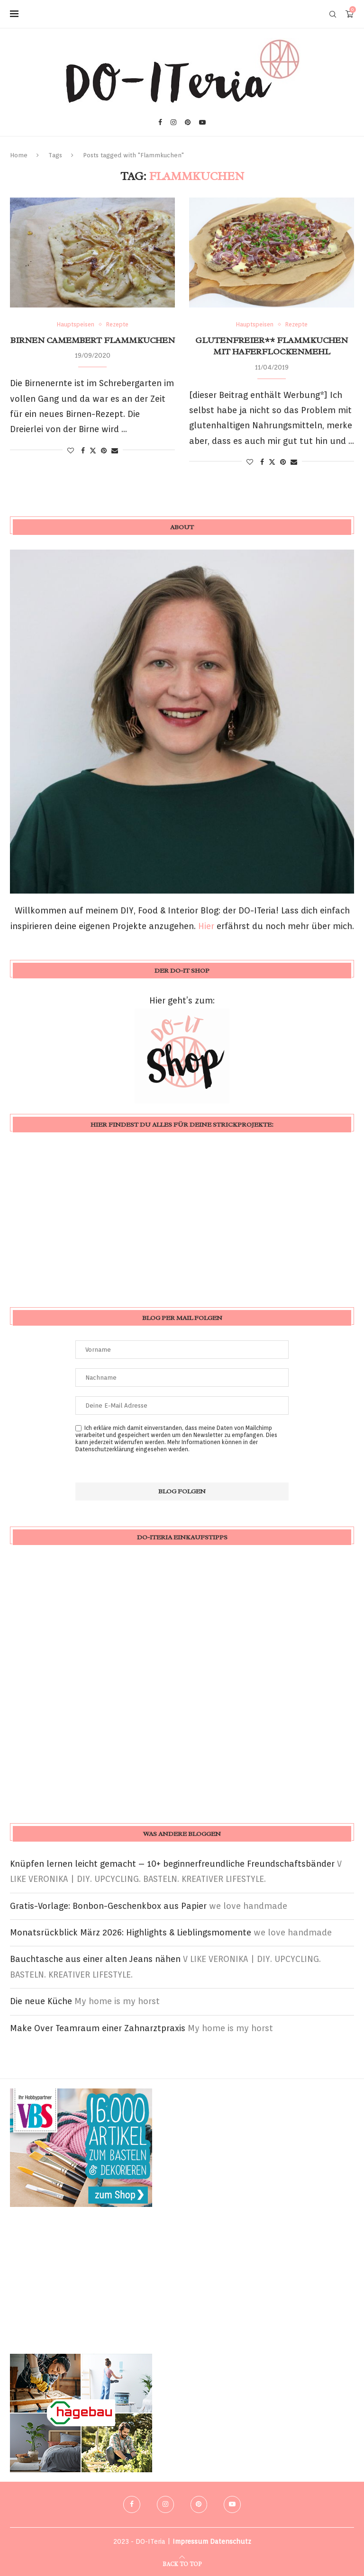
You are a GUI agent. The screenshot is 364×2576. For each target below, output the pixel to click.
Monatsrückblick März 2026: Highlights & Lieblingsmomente (130, 1932)
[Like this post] (70, 450)
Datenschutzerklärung (104, 1449)
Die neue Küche (41, 2001)
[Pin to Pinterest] (104, 450)
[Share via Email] (114, 450)
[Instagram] (173, 122)
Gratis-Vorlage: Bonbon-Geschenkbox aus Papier (108, 1906)
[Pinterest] (188, 122)
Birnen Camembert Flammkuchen (92, 340)
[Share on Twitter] (93, 450)
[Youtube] (202, 122)
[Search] (332, 14)
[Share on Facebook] (83, 450)
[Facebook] (160, 122)
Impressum (190, 2541)
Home (18, 155)
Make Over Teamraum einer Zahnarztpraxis (97, 2028)
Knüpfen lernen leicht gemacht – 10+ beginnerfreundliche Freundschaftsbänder (172, 1864)
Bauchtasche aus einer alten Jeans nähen (95, 1959)
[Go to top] (182, 2563)
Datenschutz (230, 2541)
